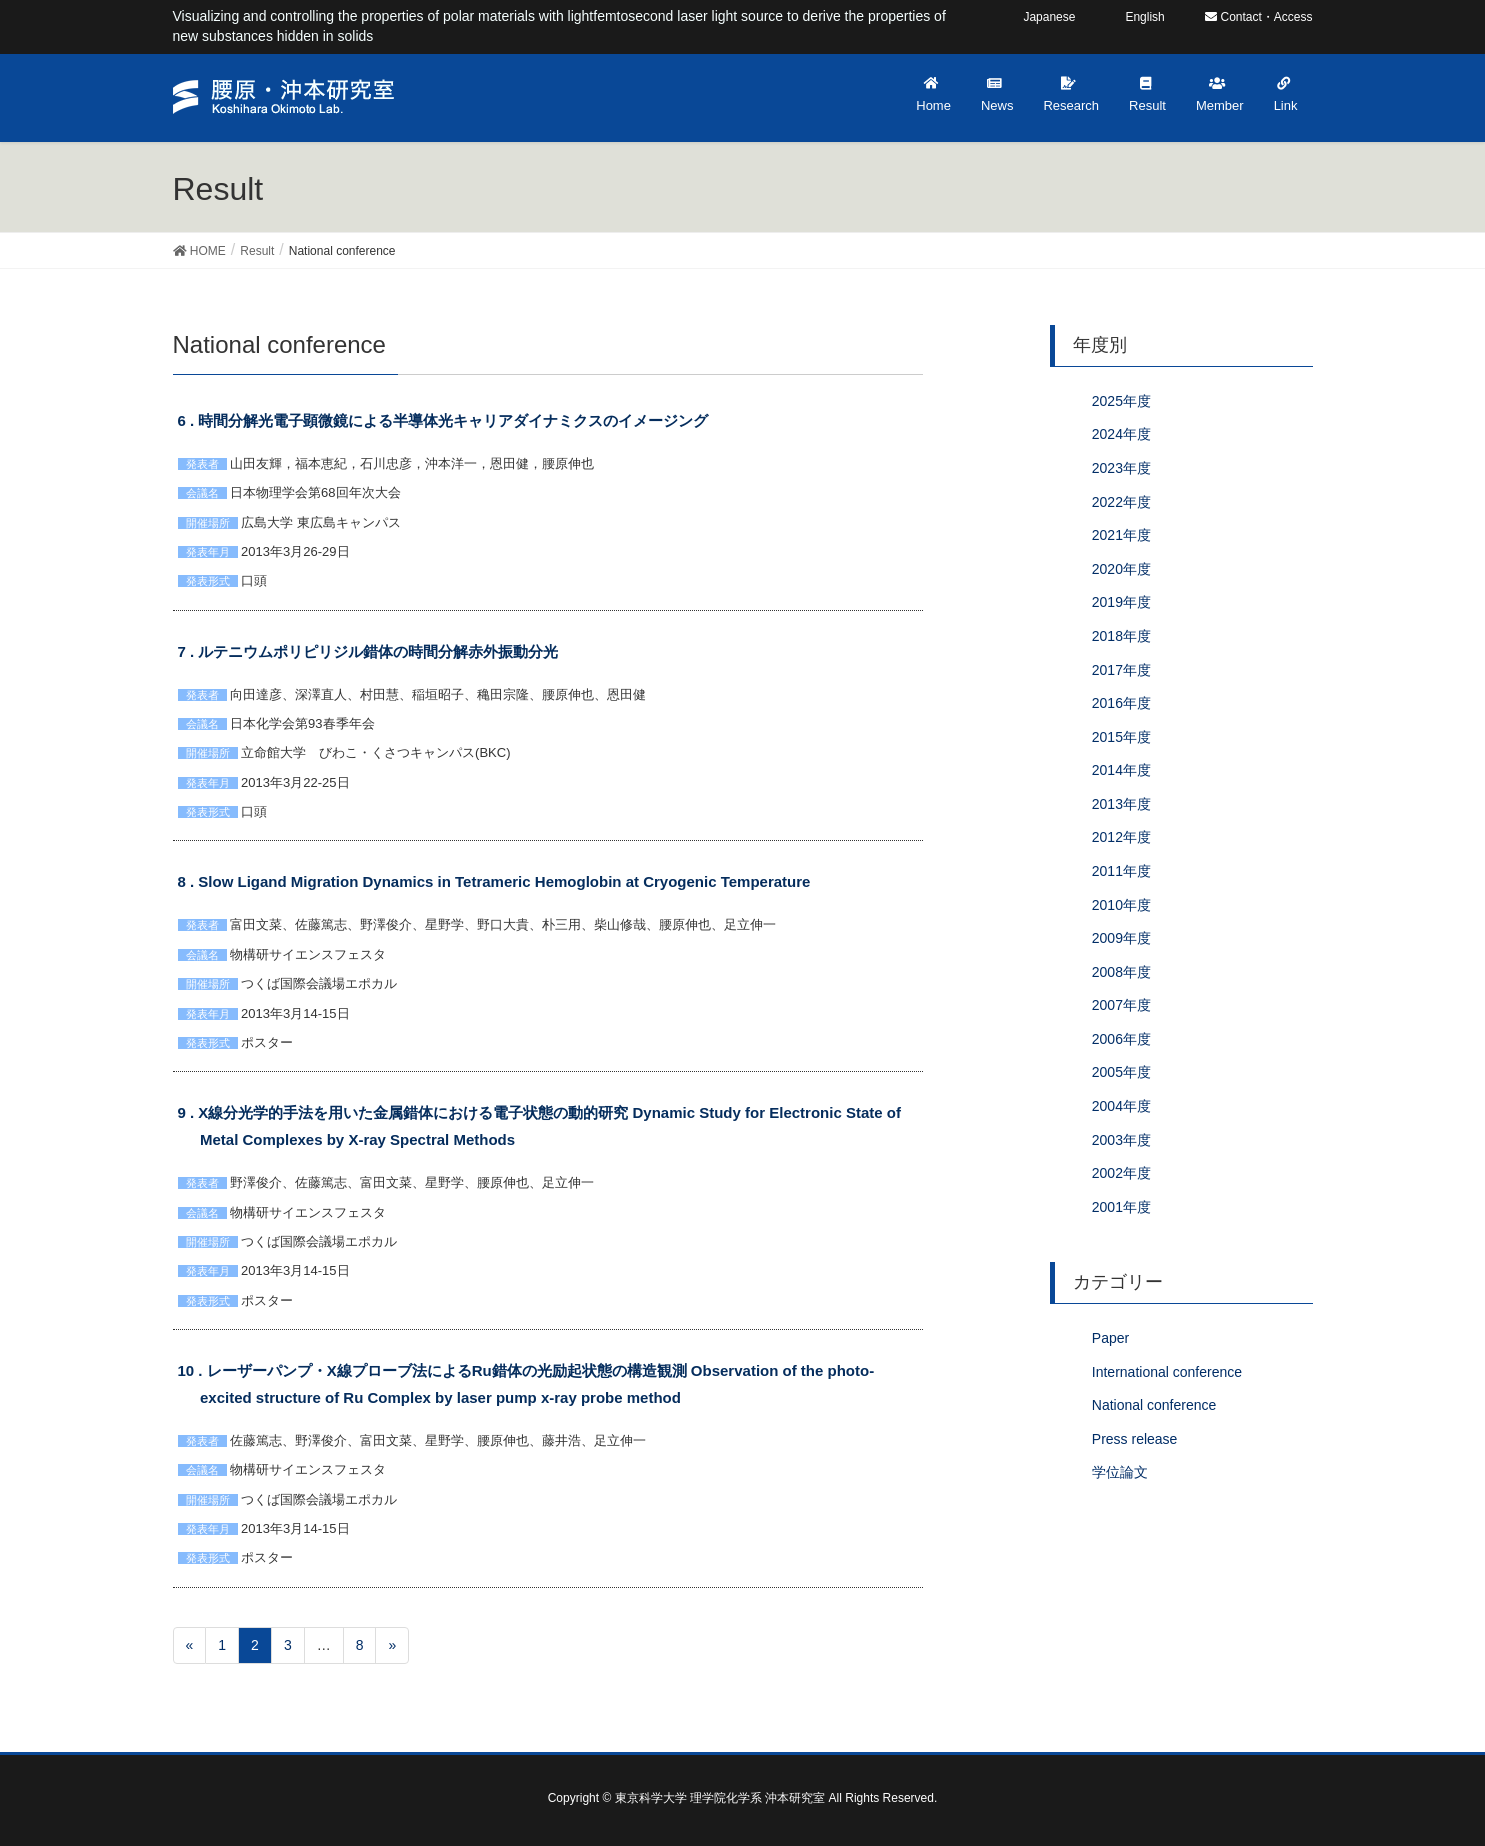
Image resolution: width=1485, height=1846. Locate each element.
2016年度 (1121, 703)
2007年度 (1121, 1005)
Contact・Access (1258, 17)
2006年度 (1121, 1039)
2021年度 (1121, 535)
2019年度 (1121, 602)
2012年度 (1121, 837)
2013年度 (1121, 804)
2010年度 (1121, 905)
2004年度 (1121, 1106)
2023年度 (1121, 468)
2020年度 (1121, 569)
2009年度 (1121, 938)
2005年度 (1121, 1072)
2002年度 (1121, 1173)
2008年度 (1121, 972)
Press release (1135, 1439)
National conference (1154, 1405)
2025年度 (1121, 401)
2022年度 (1121, 502)
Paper (1110, 1338)
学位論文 (1120, 1472)
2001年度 (1121, 1207)
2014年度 (1121, 770)
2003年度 (1121, 1140)
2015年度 (1121, 737)
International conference (1167, 1372)
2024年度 (1121, 434)
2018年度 (1121, 636)
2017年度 (1121, 670)
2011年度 (1121, 871)
